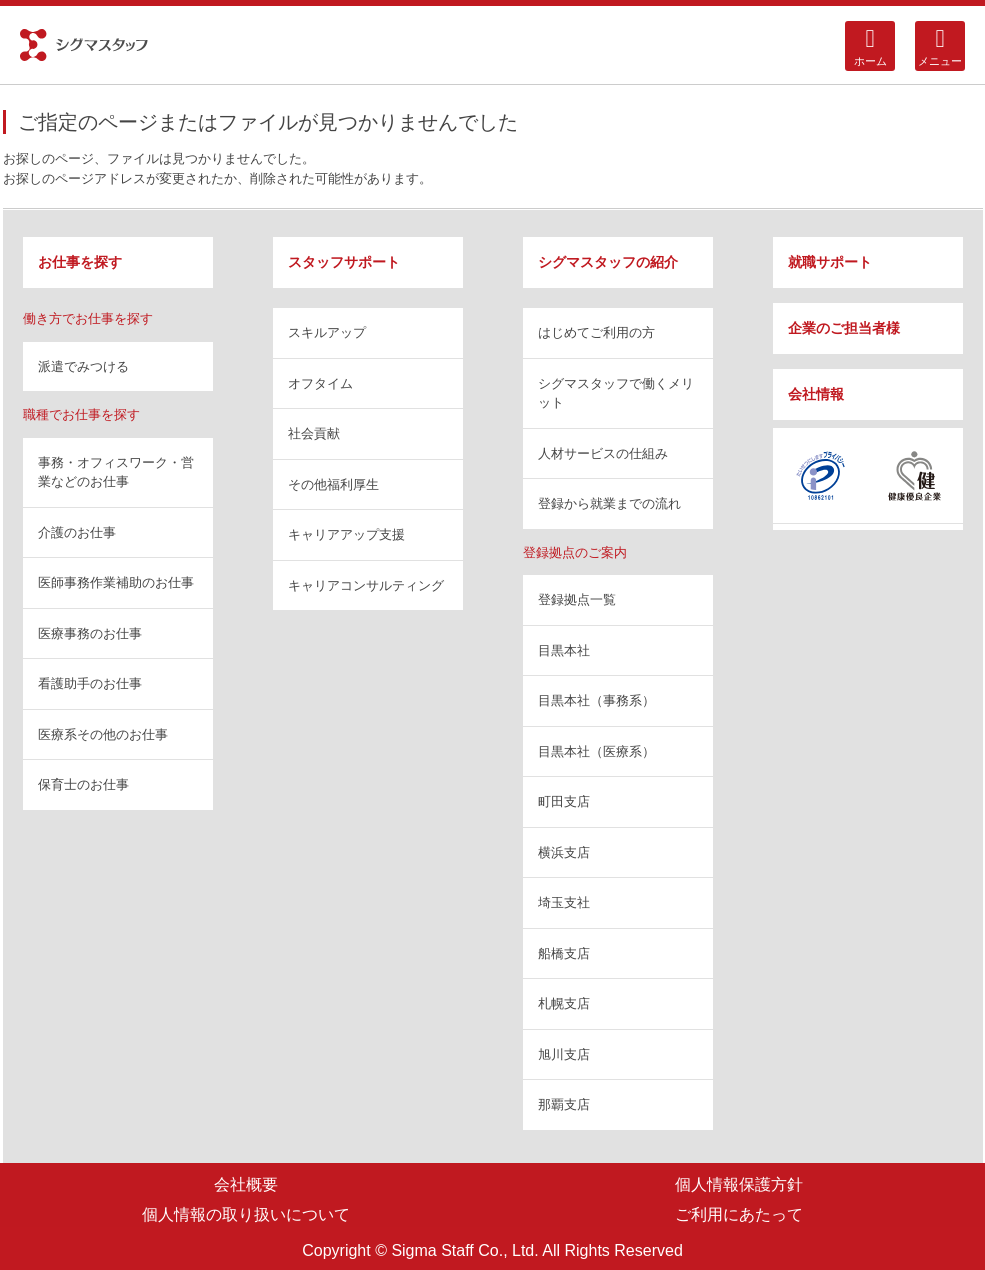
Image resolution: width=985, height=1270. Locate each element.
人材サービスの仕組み (603, 453)
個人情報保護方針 (739, 1184)
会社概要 (246, 1184)
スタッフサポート (344, 262)
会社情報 (816, 394)
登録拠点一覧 (577, 599)
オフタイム (320, 383)
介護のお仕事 (77, 532)
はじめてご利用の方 (596, 332)
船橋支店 (564, 953)
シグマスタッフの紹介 (608, 262)
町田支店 (564, 801)
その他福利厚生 (333, 484)
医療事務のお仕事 (90, 633)
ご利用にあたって (739, 1214)
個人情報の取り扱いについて (246, 1214)
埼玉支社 (564, 902)
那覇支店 (564, 1104)
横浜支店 (564, 852)
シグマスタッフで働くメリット (616, 393)
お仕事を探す (80, 262)
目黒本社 (564, 650)
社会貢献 (314, 433)
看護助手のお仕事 (90, 683)
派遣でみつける (83, 366)
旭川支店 (564, 1054)
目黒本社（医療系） (596, 751)
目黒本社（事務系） (596, 700)
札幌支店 (564, 1003)
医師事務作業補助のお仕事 (116, 582)
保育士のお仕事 (83, 784)
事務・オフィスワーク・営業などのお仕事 (116, 472)
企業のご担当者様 (844, 328)
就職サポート (830, 262)
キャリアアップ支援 (346, 534)
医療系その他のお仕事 (103, 734)
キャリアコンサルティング (366, 585)
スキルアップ (327, 332)
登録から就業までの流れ (609, 503)
